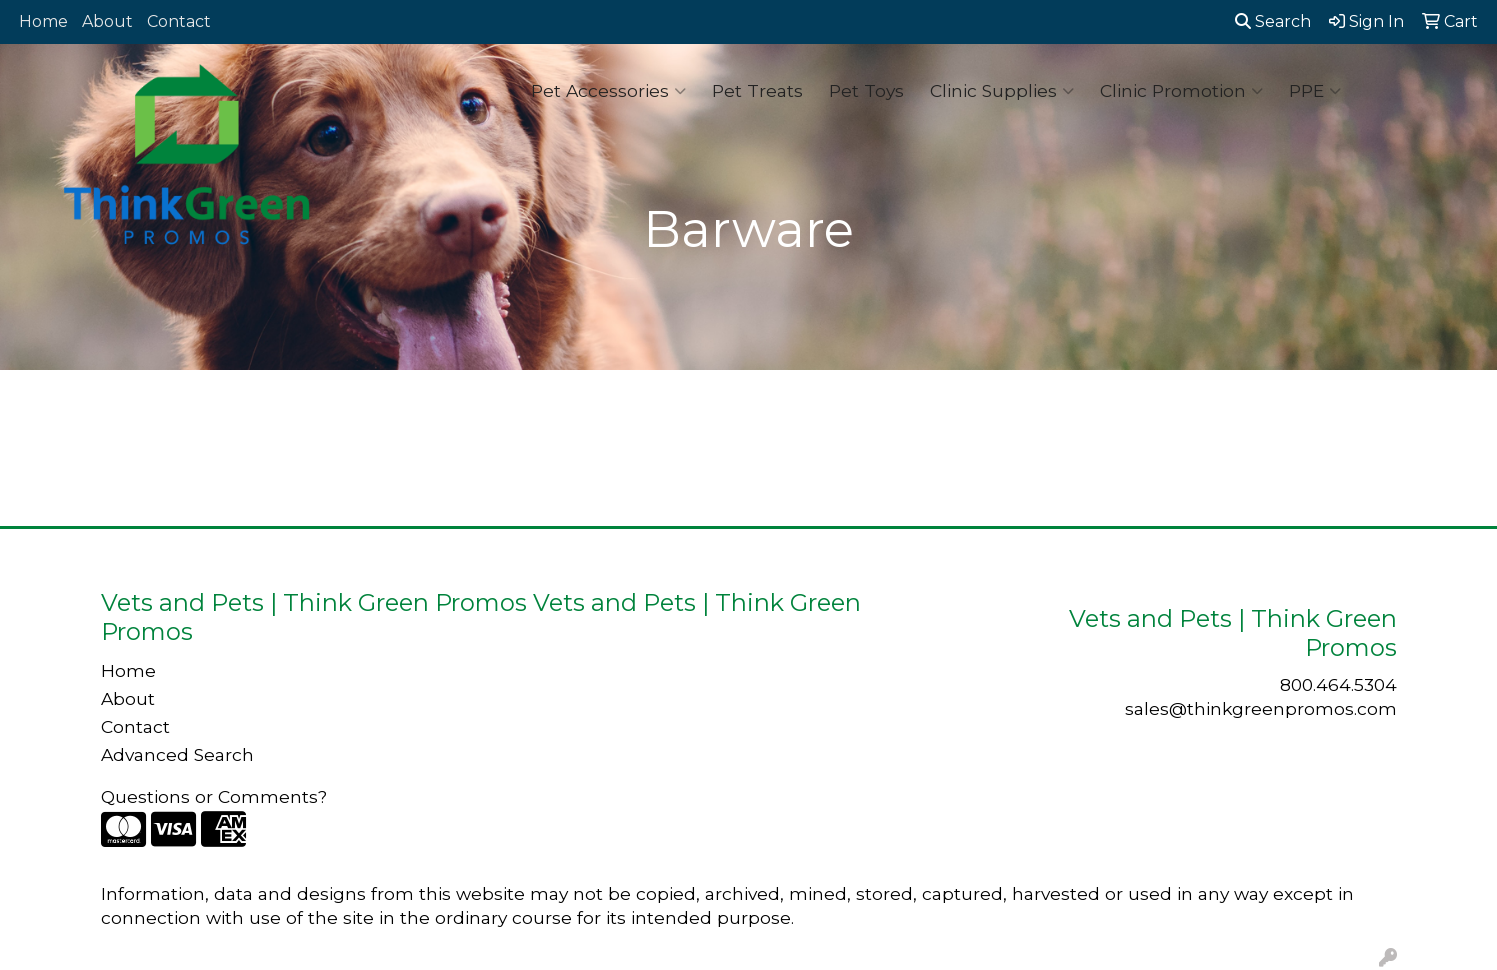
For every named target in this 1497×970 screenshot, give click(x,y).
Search (1273, 21)
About (107, 21)
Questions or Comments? (214, 796)
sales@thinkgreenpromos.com (1261, 708)
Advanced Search (177, 754)
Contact (179, 21)
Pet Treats (757, 90)
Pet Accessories (608, 91)
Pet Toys (866, 90)
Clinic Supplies (1002, 91)
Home (43, 21)
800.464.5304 (1338, 684)
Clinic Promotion (1181, 91)
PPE (1315, 91)
